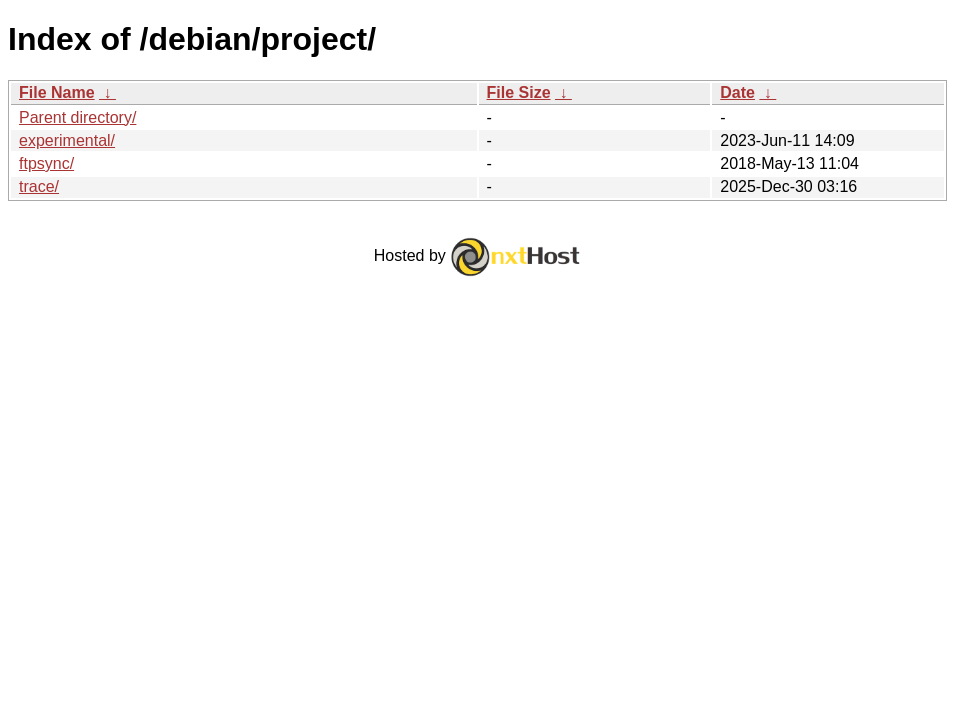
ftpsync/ (46, 163)
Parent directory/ (77, 117)
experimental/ (67, 140)
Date (737, 92)
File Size (519, 92)
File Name (57, 92)
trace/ (39, 186)
